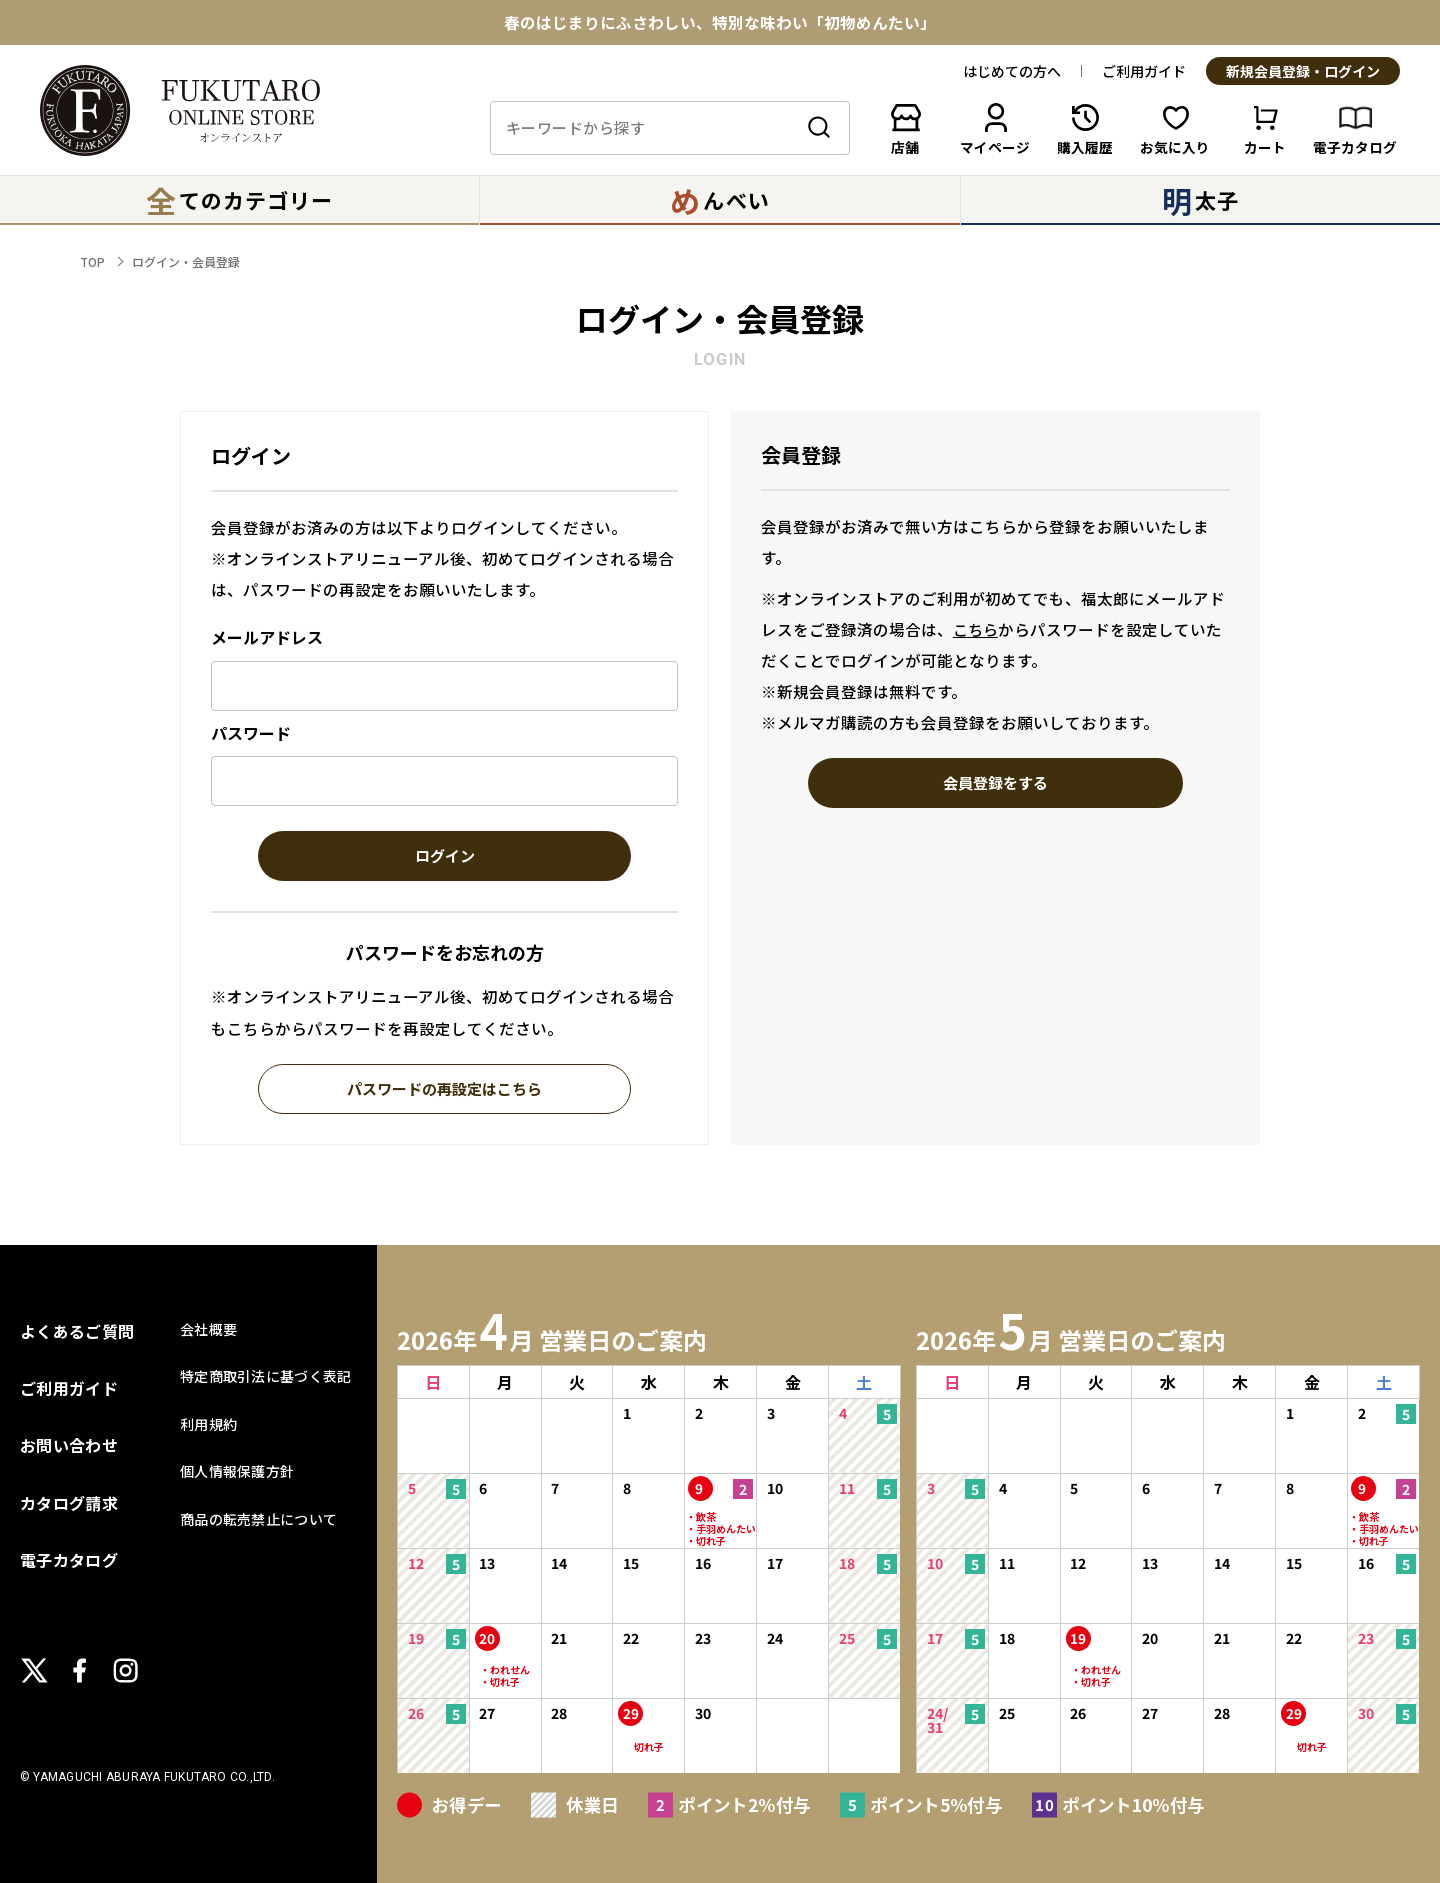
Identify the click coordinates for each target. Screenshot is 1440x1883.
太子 (1200, 200)
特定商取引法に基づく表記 (265, 1376)
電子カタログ (69, 1560)
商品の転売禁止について (258, 1519)
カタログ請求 (69, 1503)
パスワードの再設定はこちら (444, 1090)
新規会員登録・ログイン (1303, 72)
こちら (975, 629)
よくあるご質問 (77, 1331)
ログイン (445, 857)
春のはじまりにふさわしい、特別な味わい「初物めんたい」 (720, 23)
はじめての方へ (1012, 71)
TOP (92, 261)
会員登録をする (995, 784)
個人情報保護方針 (237, 1471)
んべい (719, 200)
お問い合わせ (69, 1445)
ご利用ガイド (1144, 71)
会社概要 (208, 1329)
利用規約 (208, 1424)
